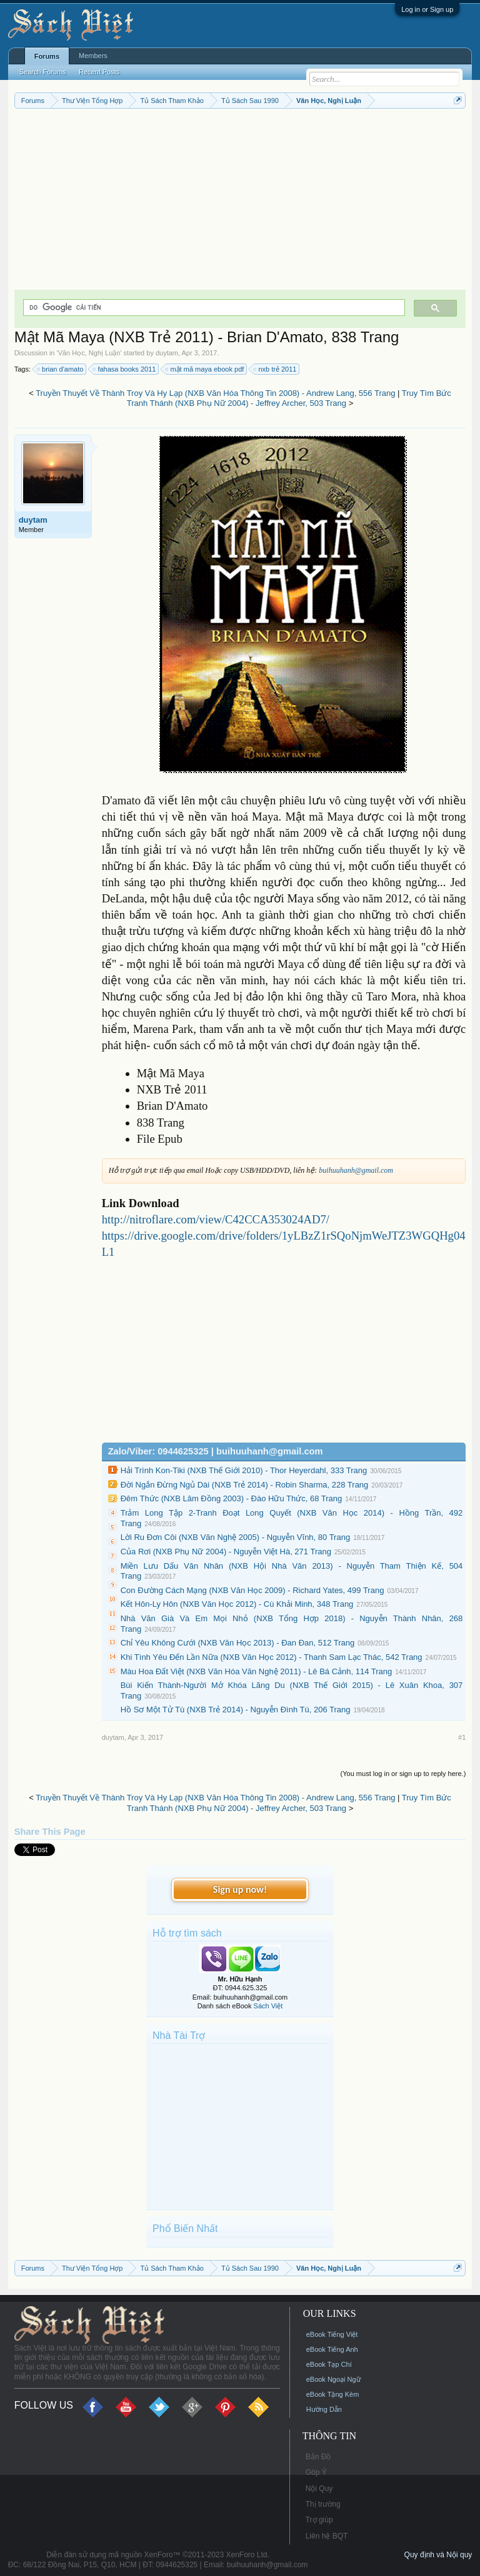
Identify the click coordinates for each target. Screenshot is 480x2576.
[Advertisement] (240, 202)
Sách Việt (268, 2006)
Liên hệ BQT (327, 2536)
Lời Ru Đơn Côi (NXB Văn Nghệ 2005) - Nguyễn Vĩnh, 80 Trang (235, 1537)
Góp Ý (316, 2472)
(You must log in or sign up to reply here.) (403, 1773)
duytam (167, 353)
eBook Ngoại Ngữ (333, 2379)
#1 (462, 1737)
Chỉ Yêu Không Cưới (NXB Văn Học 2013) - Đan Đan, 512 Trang (238, 1642)
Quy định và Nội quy (438, 2554)
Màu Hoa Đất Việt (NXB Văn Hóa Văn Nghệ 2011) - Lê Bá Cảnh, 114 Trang (256, 1671)
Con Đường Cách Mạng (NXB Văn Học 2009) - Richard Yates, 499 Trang (252, 1590)
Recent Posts (99, 72)
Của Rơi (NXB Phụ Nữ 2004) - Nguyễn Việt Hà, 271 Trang (226, 1551)
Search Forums (42, 72)
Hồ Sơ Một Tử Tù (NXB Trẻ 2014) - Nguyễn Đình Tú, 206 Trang (236, 1709)
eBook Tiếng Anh (332, 2349)
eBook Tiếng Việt (332, 2334)
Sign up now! (240, 1889)
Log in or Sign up (427, 9)
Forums (46, 56)
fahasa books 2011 (125, 369)
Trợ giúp (319, 2519)
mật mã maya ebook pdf (205, 369)
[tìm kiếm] (213, 307)
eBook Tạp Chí (329, 2364)
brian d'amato (60, 369)
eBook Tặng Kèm (332, 2394)
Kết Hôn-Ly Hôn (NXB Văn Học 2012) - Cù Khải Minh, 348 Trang (237, 1604)
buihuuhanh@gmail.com (356, 1170)
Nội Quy (319, 2488)
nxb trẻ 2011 (275, 369)
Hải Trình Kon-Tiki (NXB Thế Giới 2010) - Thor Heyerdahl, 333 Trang (244, 1470)
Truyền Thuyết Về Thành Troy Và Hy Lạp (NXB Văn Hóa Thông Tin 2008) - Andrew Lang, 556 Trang (215, 393)
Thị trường (323, 2504)
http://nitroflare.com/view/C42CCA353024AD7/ (215, 1219)
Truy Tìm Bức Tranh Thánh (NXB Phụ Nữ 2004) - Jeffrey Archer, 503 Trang (289, 398)
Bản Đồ (318, 2456)
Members (93, 55)
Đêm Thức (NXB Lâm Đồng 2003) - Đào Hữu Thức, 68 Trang (231, 1498)
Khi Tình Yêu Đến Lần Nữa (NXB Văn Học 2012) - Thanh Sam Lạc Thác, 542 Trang (271, 1657)
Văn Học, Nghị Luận (89, 353)
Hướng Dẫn (324, 2409)
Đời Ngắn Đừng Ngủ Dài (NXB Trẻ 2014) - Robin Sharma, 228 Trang (245, 1484)
